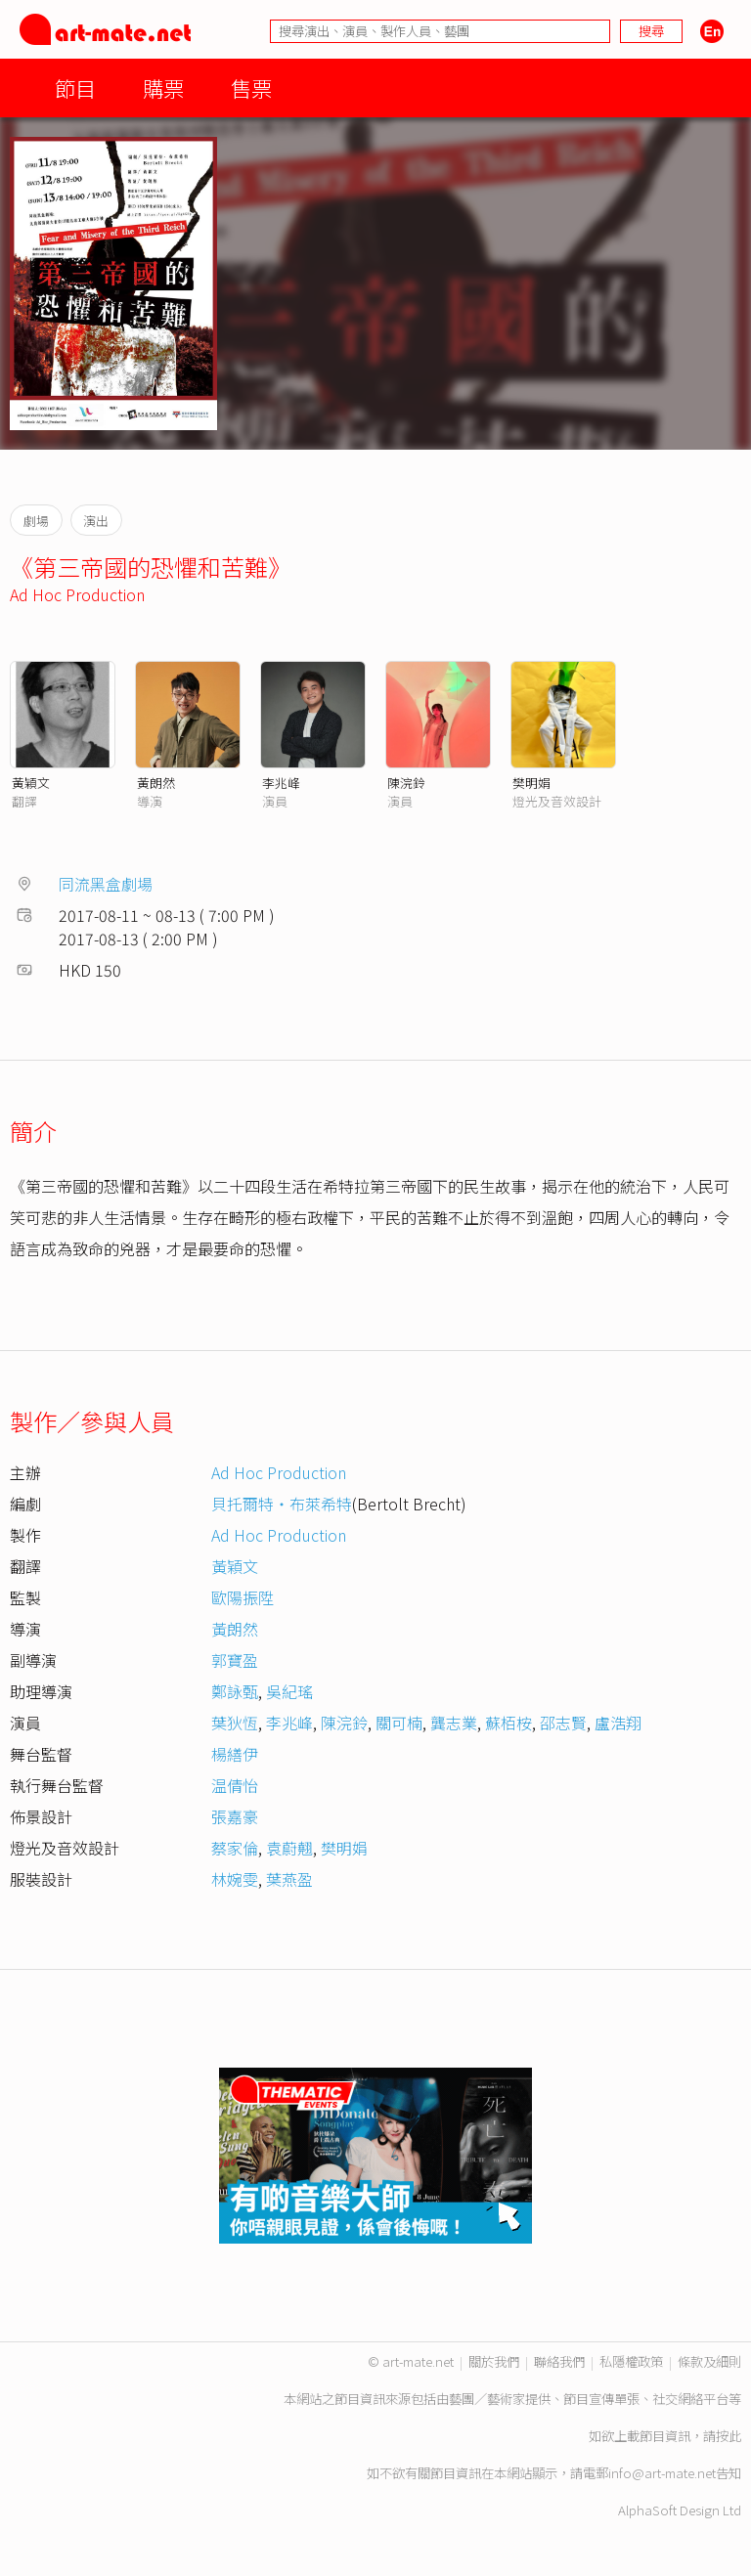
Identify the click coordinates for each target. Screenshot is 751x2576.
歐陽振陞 (242, 1597)
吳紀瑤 (289, 1691)
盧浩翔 (618, 1722)
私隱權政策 (631, 2361)
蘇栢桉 (508, 1722)
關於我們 (493, 2361)
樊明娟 (531, 782)
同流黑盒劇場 (106, 883)
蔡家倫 (234, 1847)
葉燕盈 (289, 1879)
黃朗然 (156, 782)
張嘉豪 (234, 1816)
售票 (251, 87)
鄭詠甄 (234, 1691)
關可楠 (399, 1722)
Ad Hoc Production (77, 594)
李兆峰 (281, 782)
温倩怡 (234, 1785)
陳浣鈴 (406, 782)
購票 (163, 87)
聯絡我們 (559, 2361)
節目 (75, 87)
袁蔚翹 (289, 1847)
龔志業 (453, 1722)
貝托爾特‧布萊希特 (281, 1503)
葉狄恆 (234, 1722)
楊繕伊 (234, 1754)
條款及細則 (709, 2361)
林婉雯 (234, 1879)
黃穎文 (31, 782)
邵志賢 (563, 1722)
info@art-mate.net (662, 2473)
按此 (728, 2435)
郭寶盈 (234, 1660)
